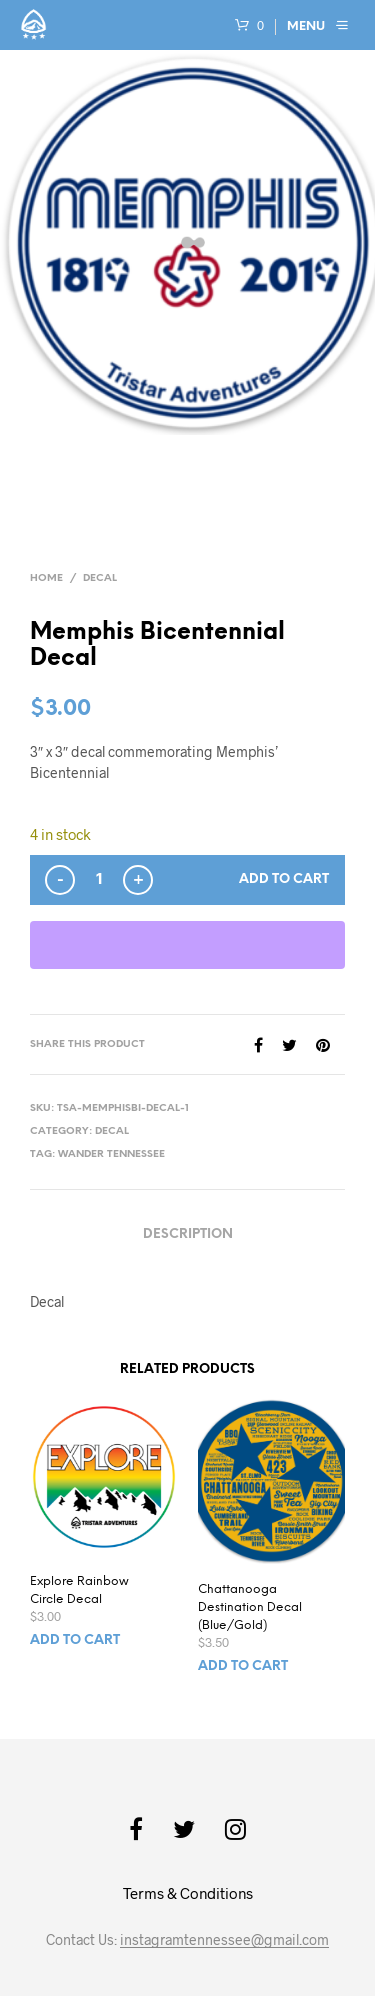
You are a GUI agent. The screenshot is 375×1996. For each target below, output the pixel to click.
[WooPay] (187, 945)
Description (188, 1234)
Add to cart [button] (75, 1640)
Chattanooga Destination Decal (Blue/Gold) (250, 1607)
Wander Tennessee (111, 1154)
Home (46, 578)
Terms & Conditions (188, 1893)
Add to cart (284, 879)
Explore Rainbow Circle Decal (79, 1590)
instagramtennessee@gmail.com (224, 1940)
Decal (100, 578)
